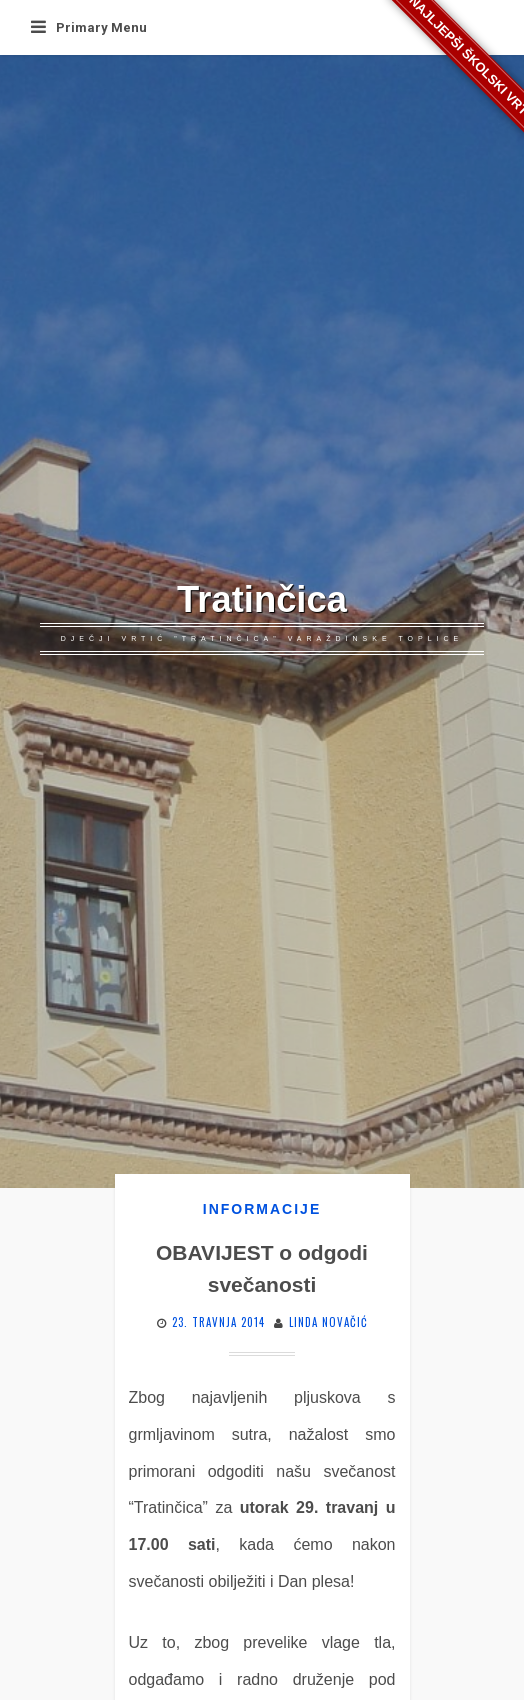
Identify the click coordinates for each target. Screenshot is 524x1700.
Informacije (262, 1209)
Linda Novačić (328, 1322)
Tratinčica (262, 599)
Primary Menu (89, 27)
